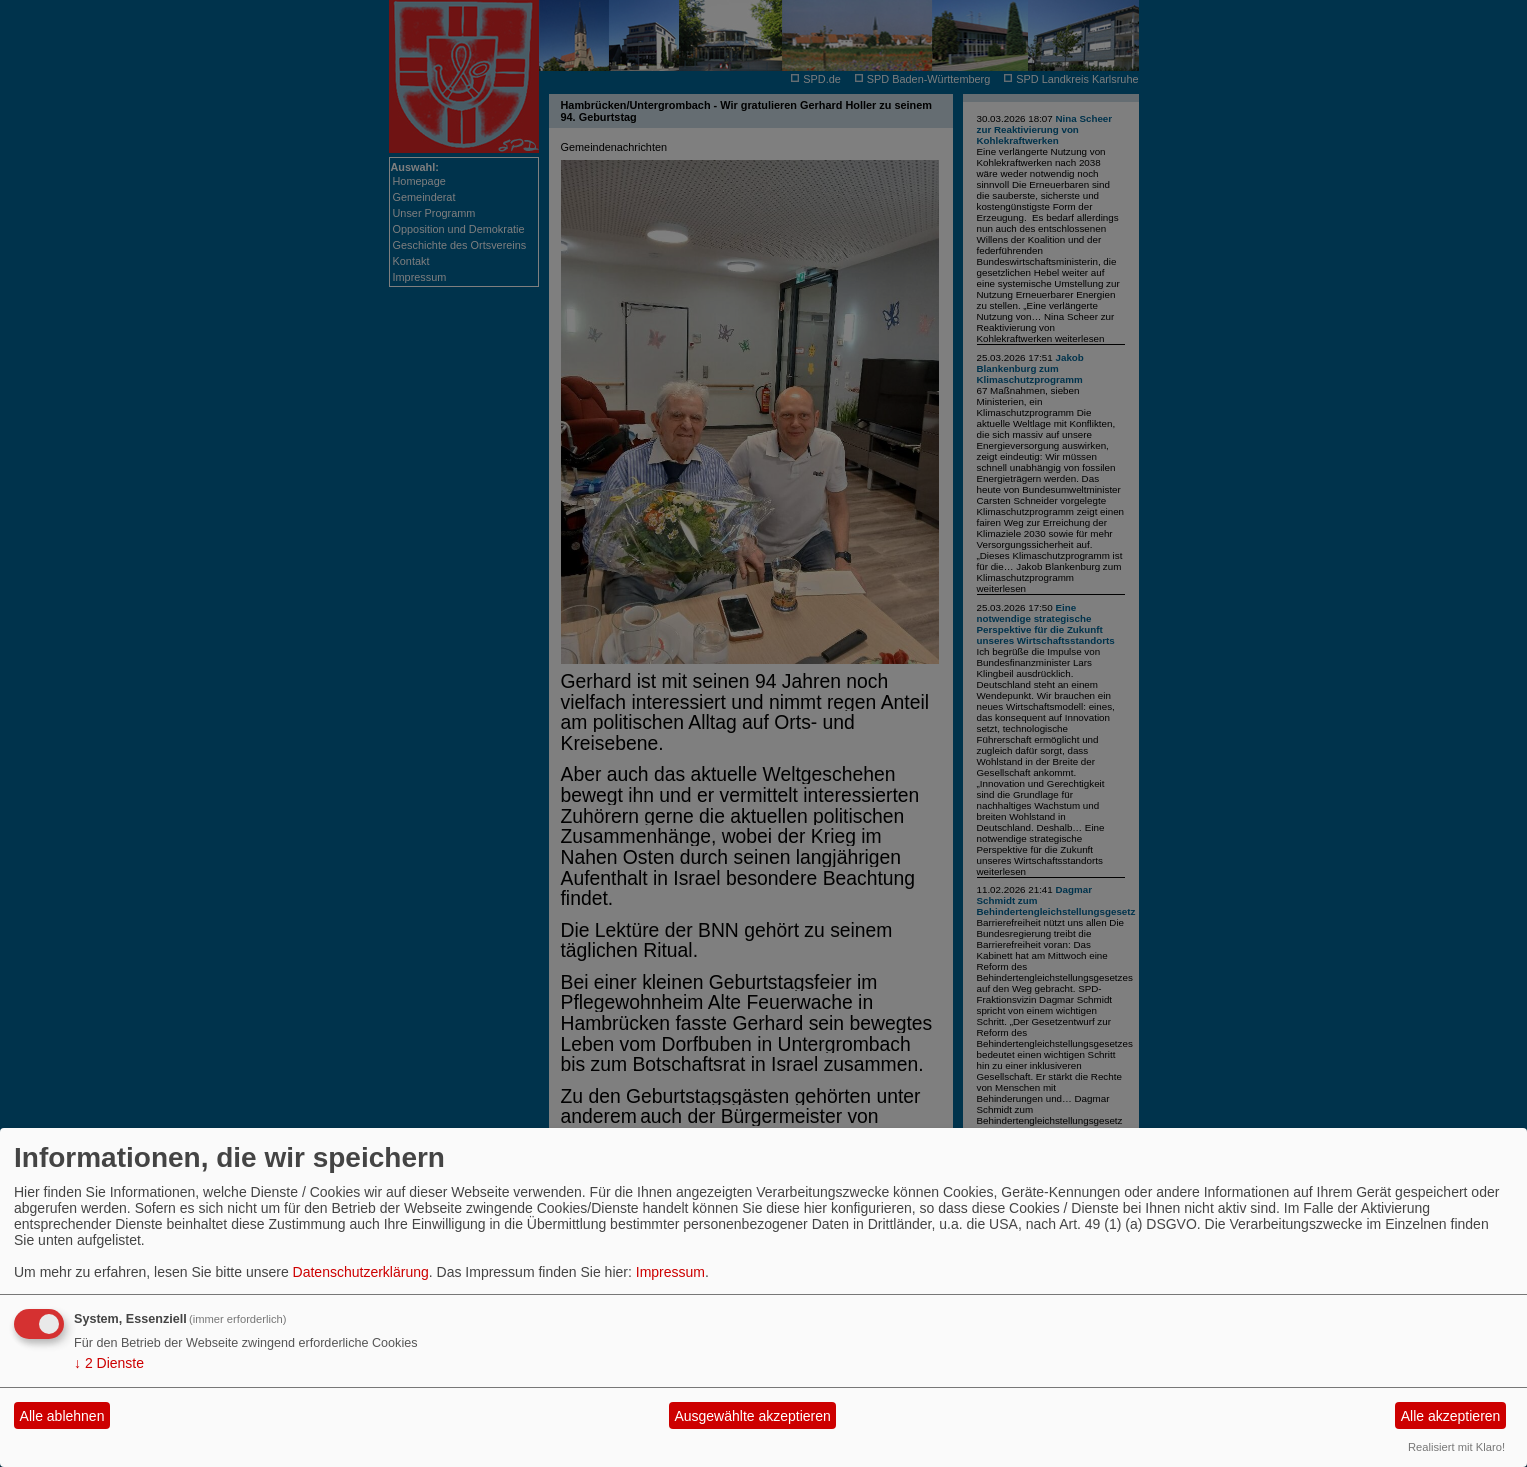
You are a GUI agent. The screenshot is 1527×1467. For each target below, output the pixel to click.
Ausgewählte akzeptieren (752, 1416)
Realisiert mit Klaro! (1456, 1447)
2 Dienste (109, 1363)
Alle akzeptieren (1451, 1416)
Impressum (670, 1272)
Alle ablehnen (62, 1416)
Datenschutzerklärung (361, 1272)
